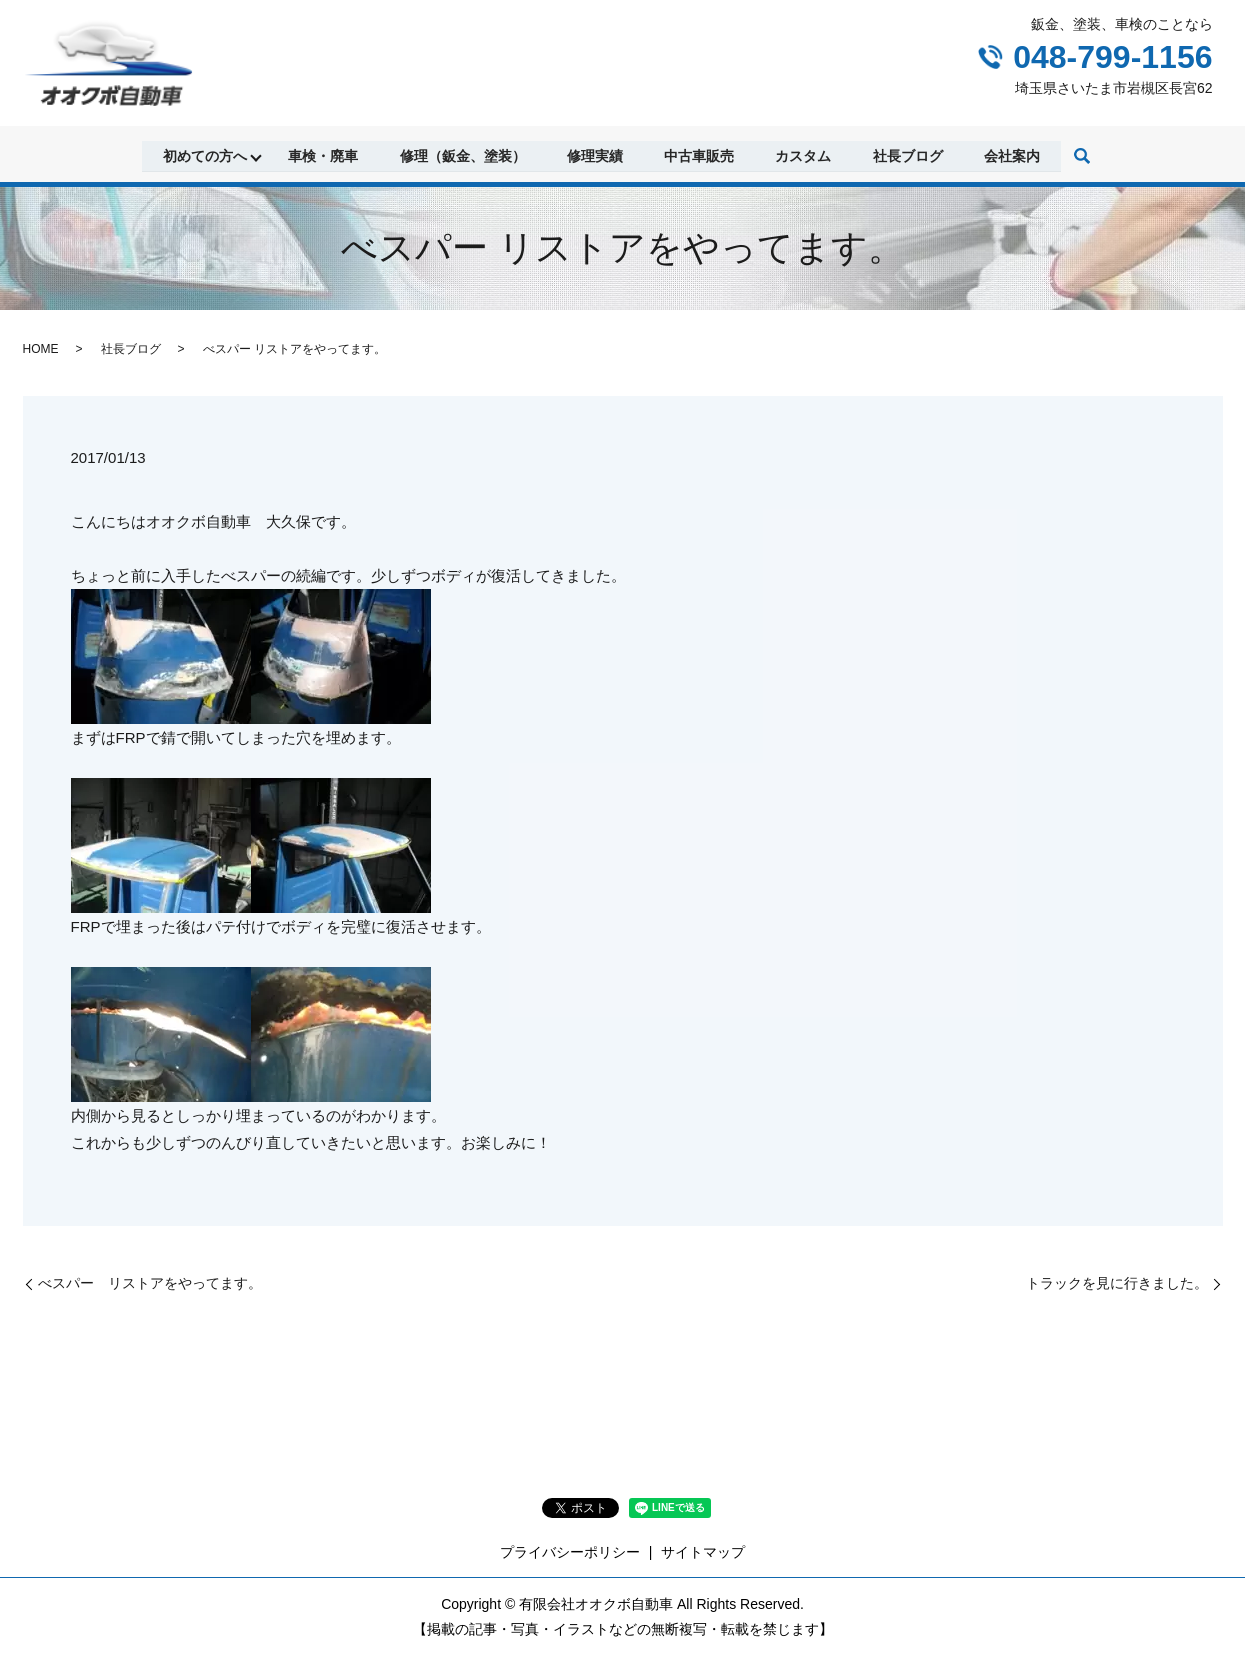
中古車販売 (700, 155)
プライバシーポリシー (570, 1552)
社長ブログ (910, 155)
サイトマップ (703, 1552)
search (1085, 157)
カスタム (805, 155)
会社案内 (1015, 155)
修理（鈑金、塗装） (462, 155)
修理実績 (595, 155)
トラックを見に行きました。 (1117, 1283)
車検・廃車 (322, 155)
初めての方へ (203, 155)
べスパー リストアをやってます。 (150, 1283)
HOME (41, 349)
